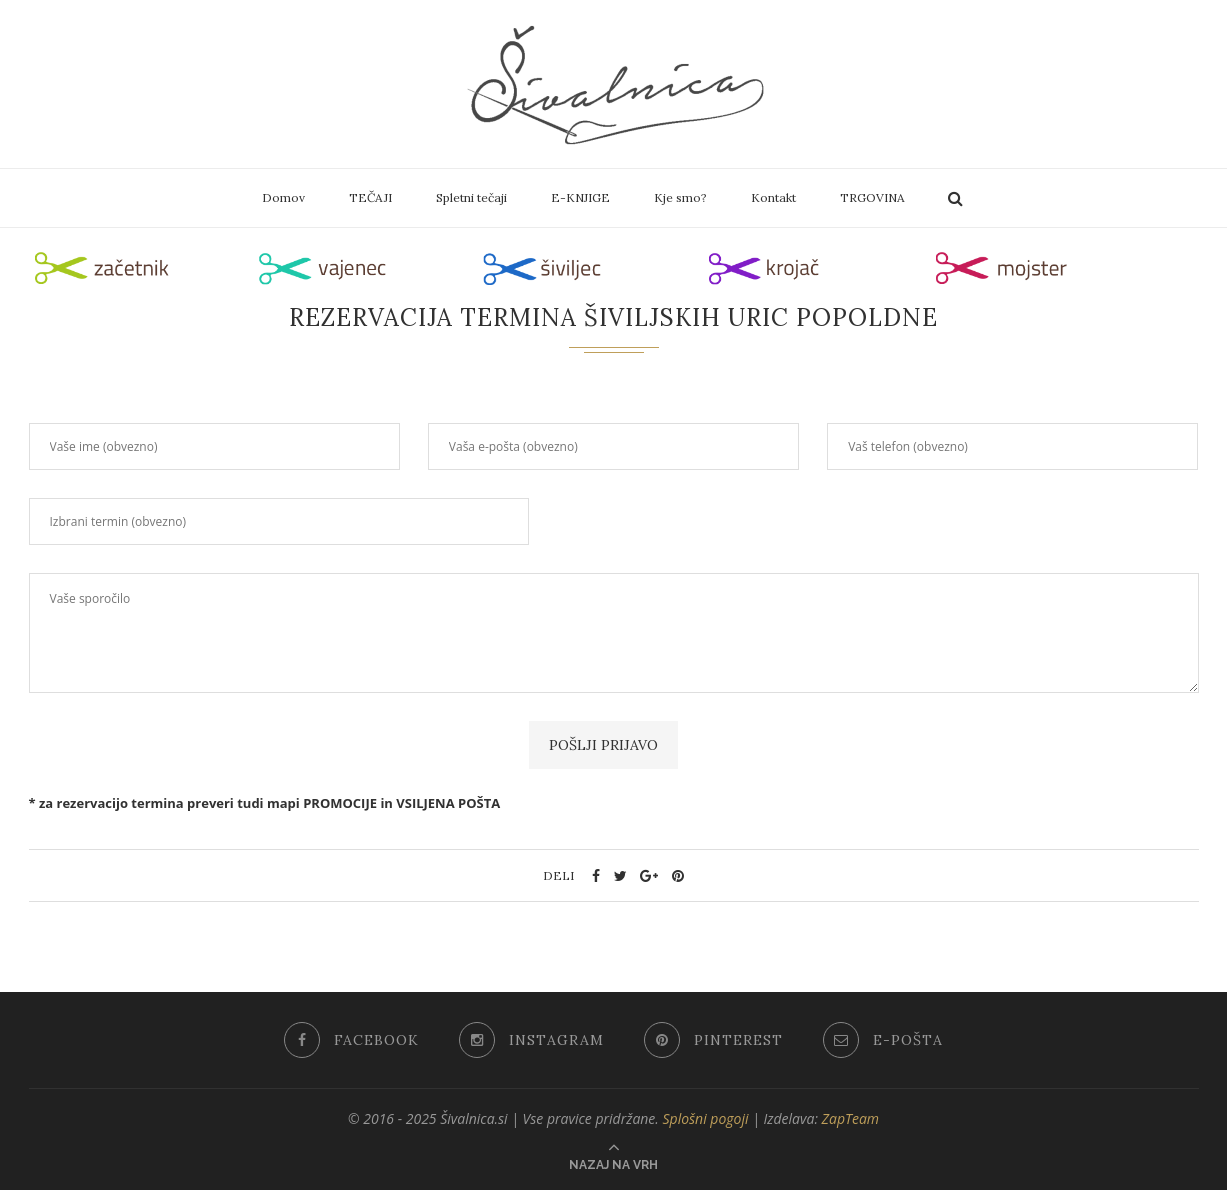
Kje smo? (680, 197)
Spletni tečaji (471, 197)
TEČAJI (370, 197)
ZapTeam (851, 1118)
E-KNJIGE (580, 197)
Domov (283, 197)
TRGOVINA (872, 197)
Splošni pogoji (706, 1118)
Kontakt (773, 197)
